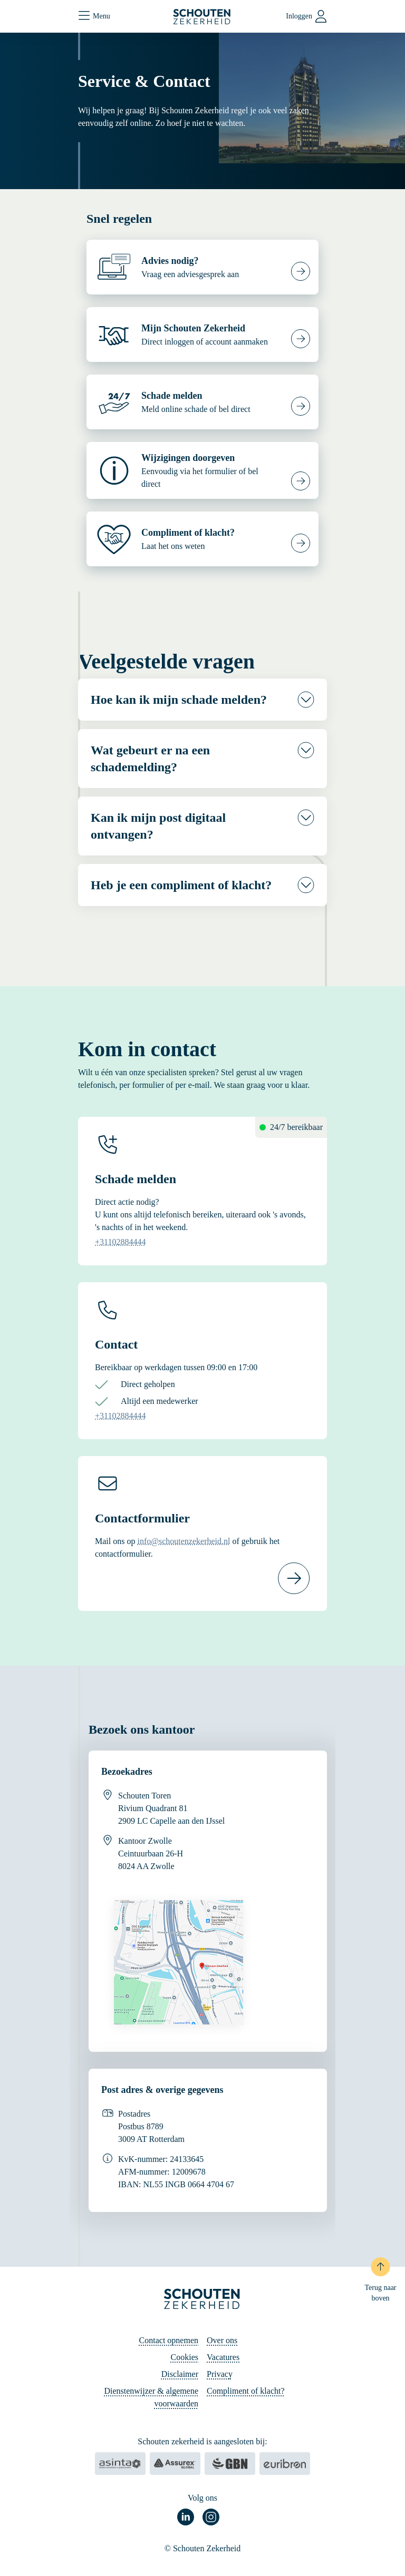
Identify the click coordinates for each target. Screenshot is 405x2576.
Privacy (220, 2373)
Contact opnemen (168, 2340)
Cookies (184, 2357)
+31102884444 (120, 1241)
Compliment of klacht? (246, 2390)
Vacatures (223, 2357)
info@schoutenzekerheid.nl (183, 1541)
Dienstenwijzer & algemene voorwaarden (151, 2397)
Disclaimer (179, 2373)
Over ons (222, 2340)
